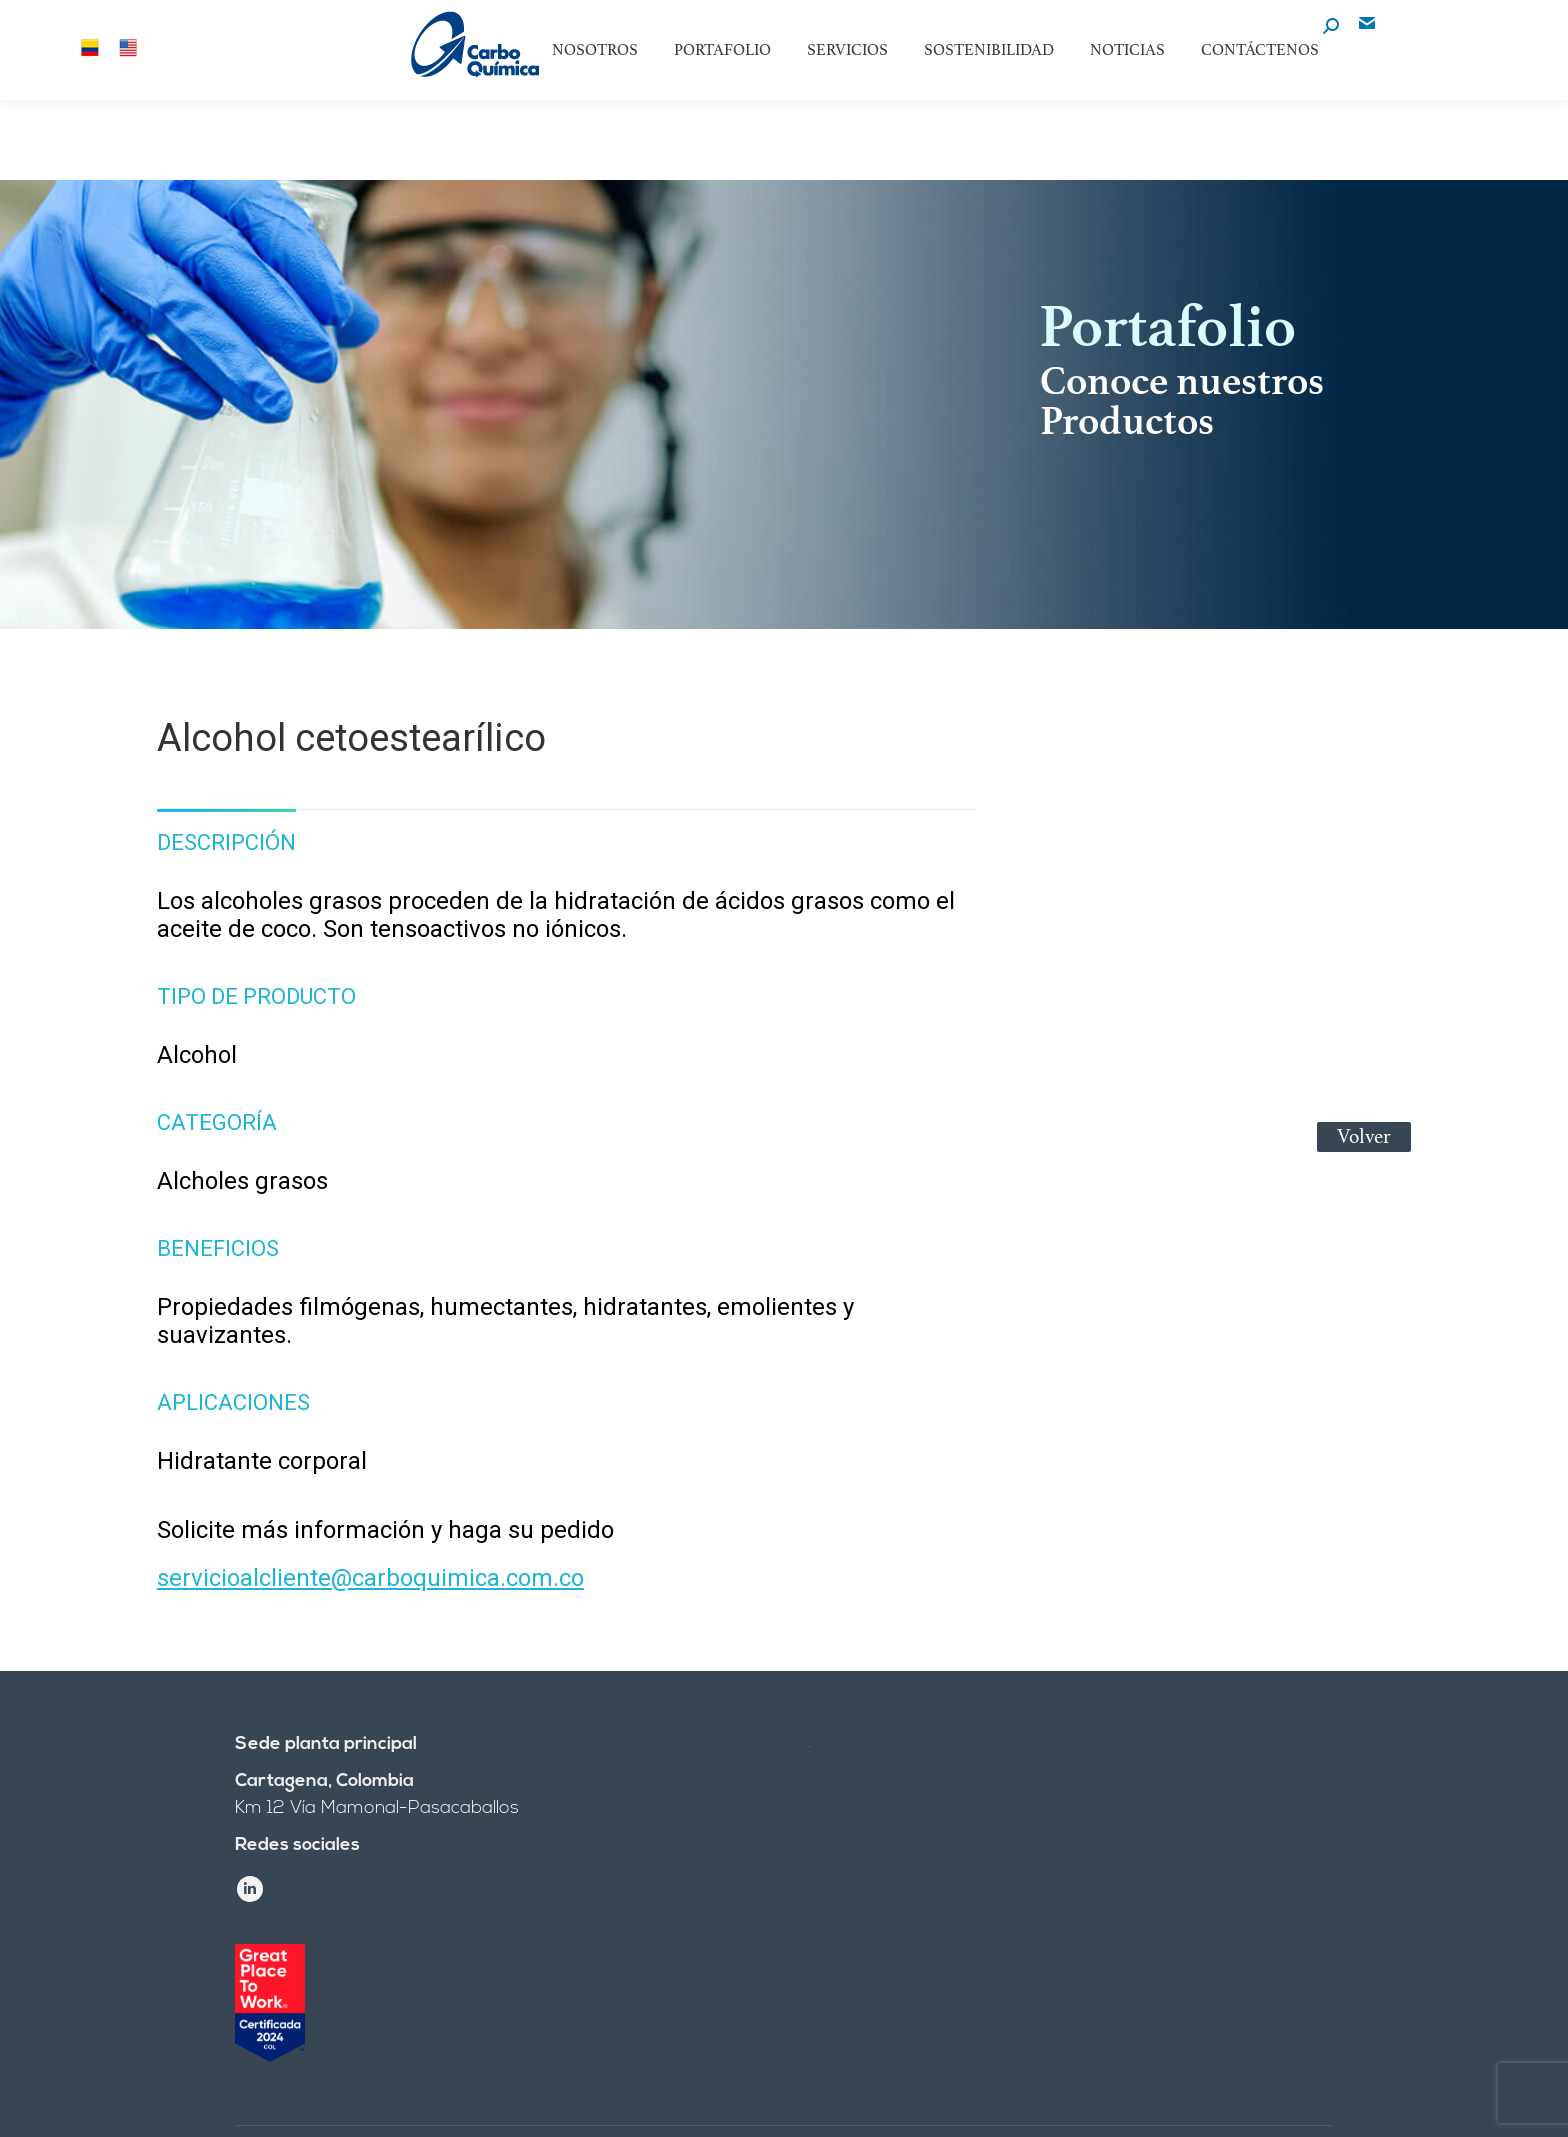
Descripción (226, 842)
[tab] (226, 833)
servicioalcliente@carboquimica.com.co (370, 1578)
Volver (1364, 1136)
